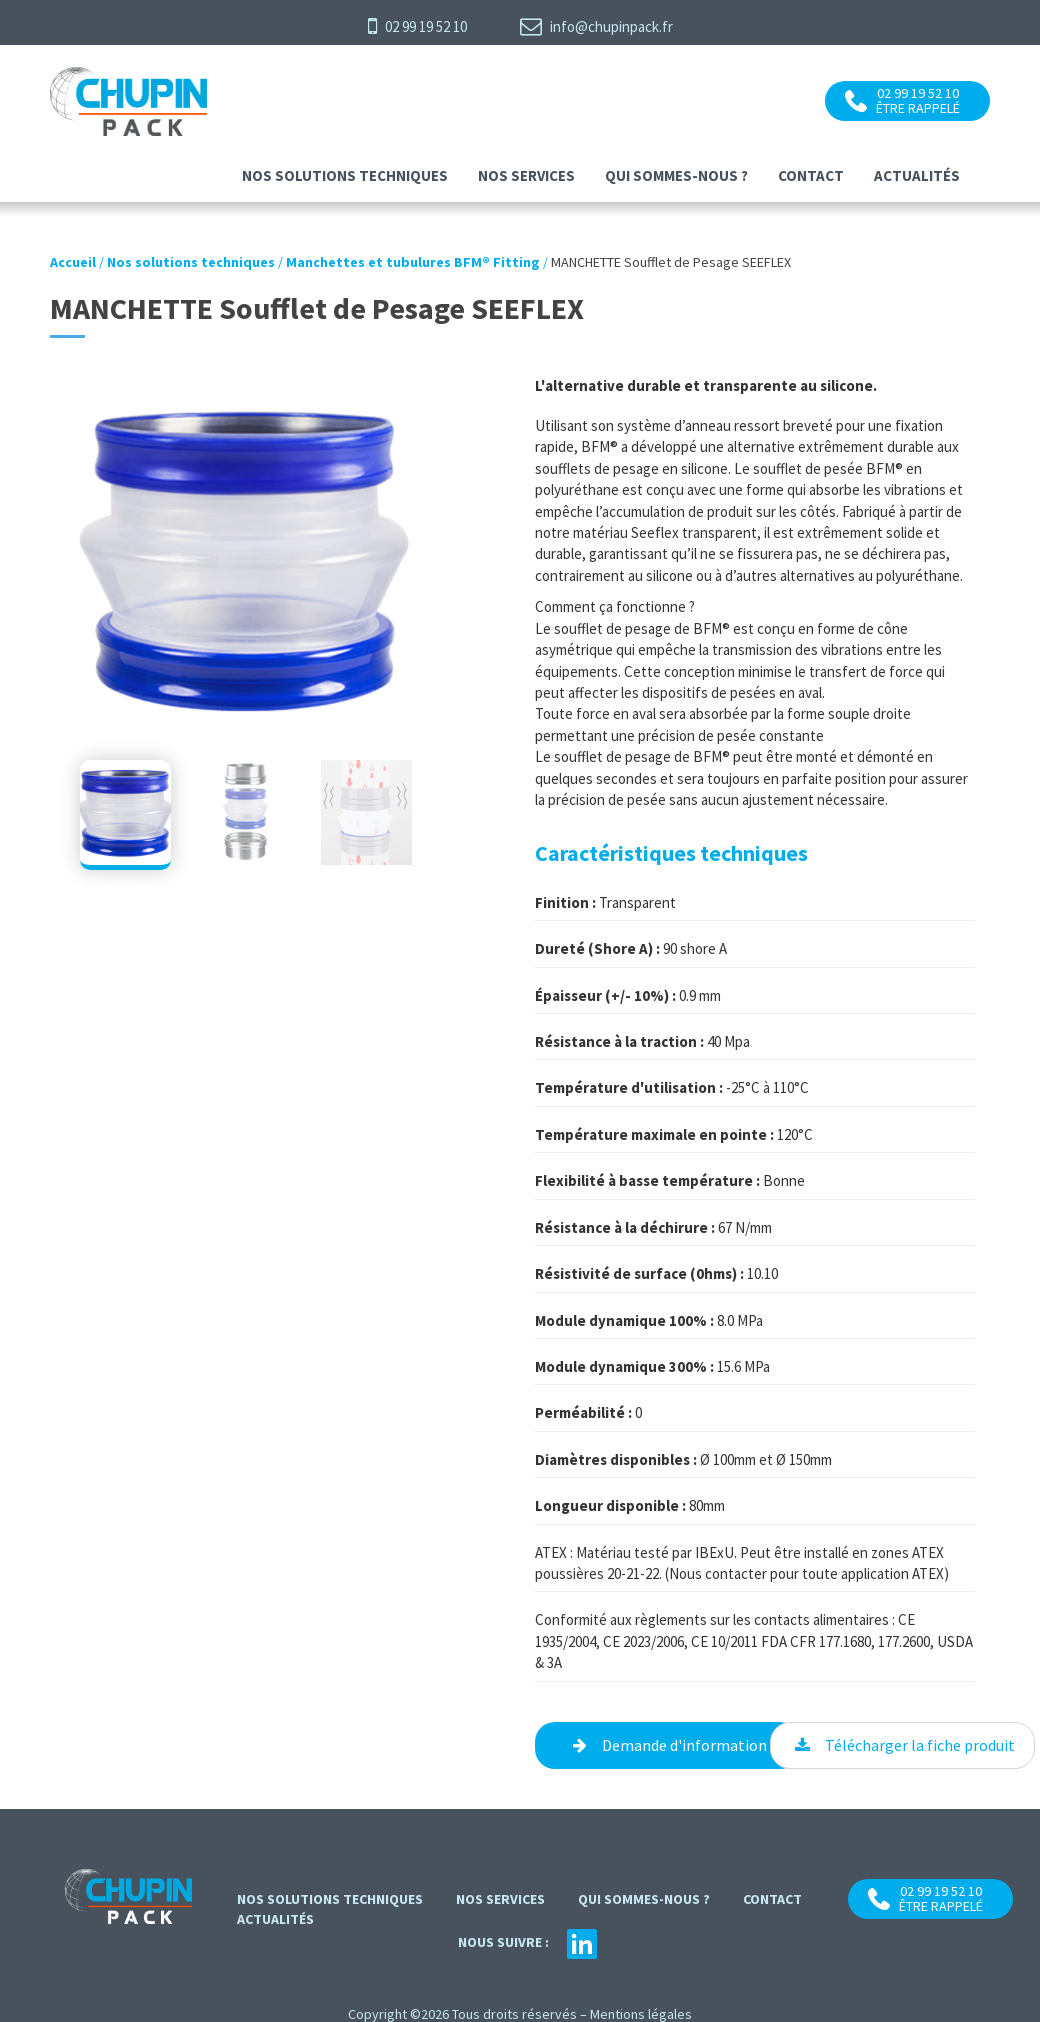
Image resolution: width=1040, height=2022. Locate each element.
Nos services (526, 175)
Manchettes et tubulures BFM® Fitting (413, 262)
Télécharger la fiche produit (920, 1745)
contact (811, 175)
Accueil (73, 262)
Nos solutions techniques (345, 175)
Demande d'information (684, 1745)
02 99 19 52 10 (417, 26)
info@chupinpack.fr (596, 26)
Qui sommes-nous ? (676, 175)
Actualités (917, 175)
